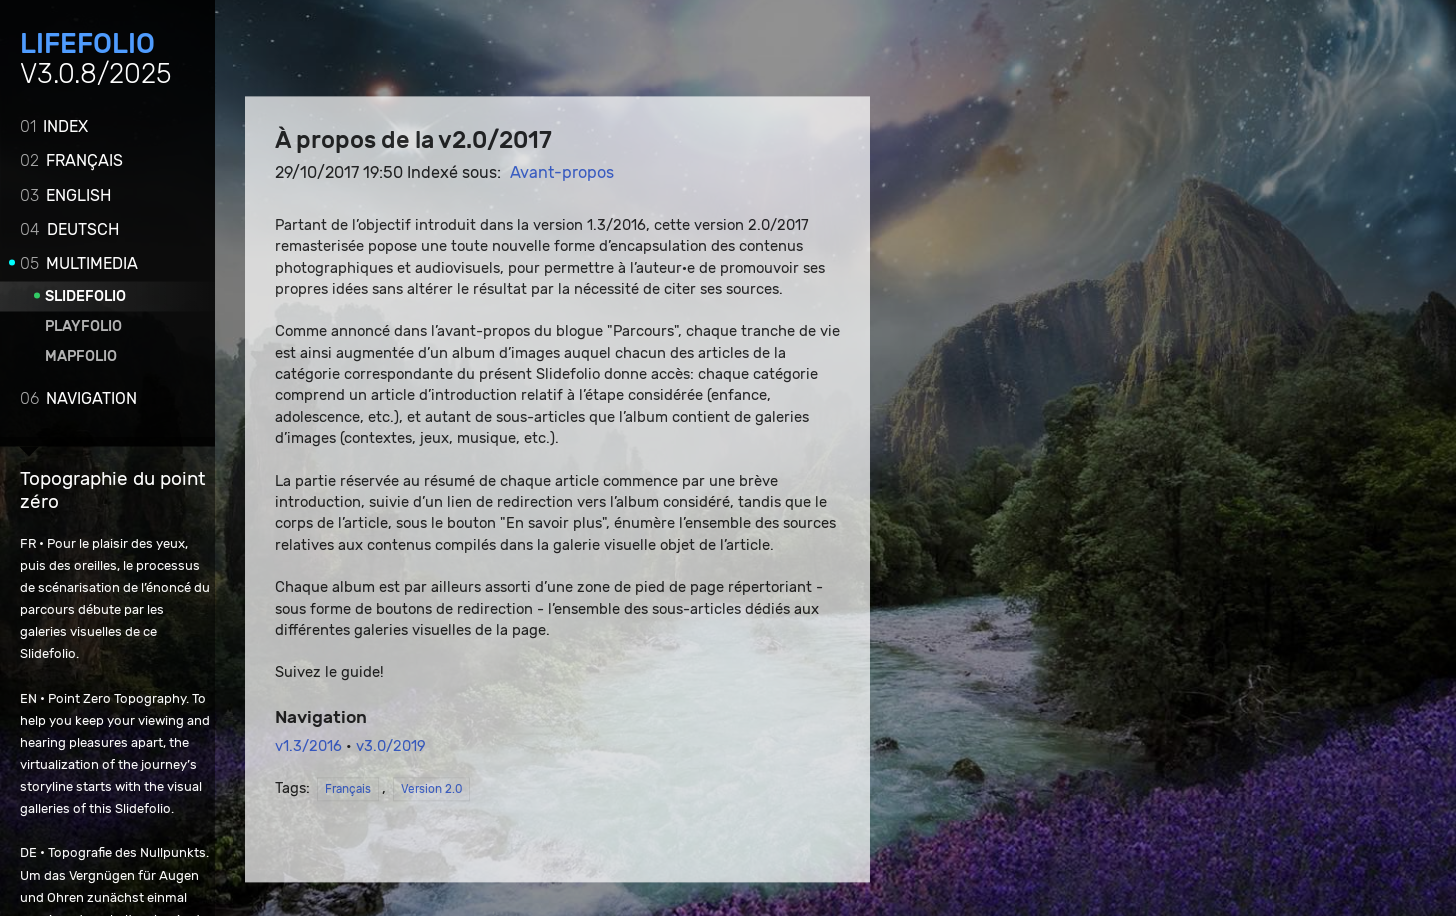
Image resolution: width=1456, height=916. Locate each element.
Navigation (78, 397)
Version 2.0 (431, 790)
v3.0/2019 (391, 747)
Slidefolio (85, 295)
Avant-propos (562, 173)
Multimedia (79, 262)
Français (71, 159)
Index (54, 125)
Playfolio (83, 325)
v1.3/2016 (308, 747)
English (65, 194)
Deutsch (69, 228)
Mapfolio (81, 355)
